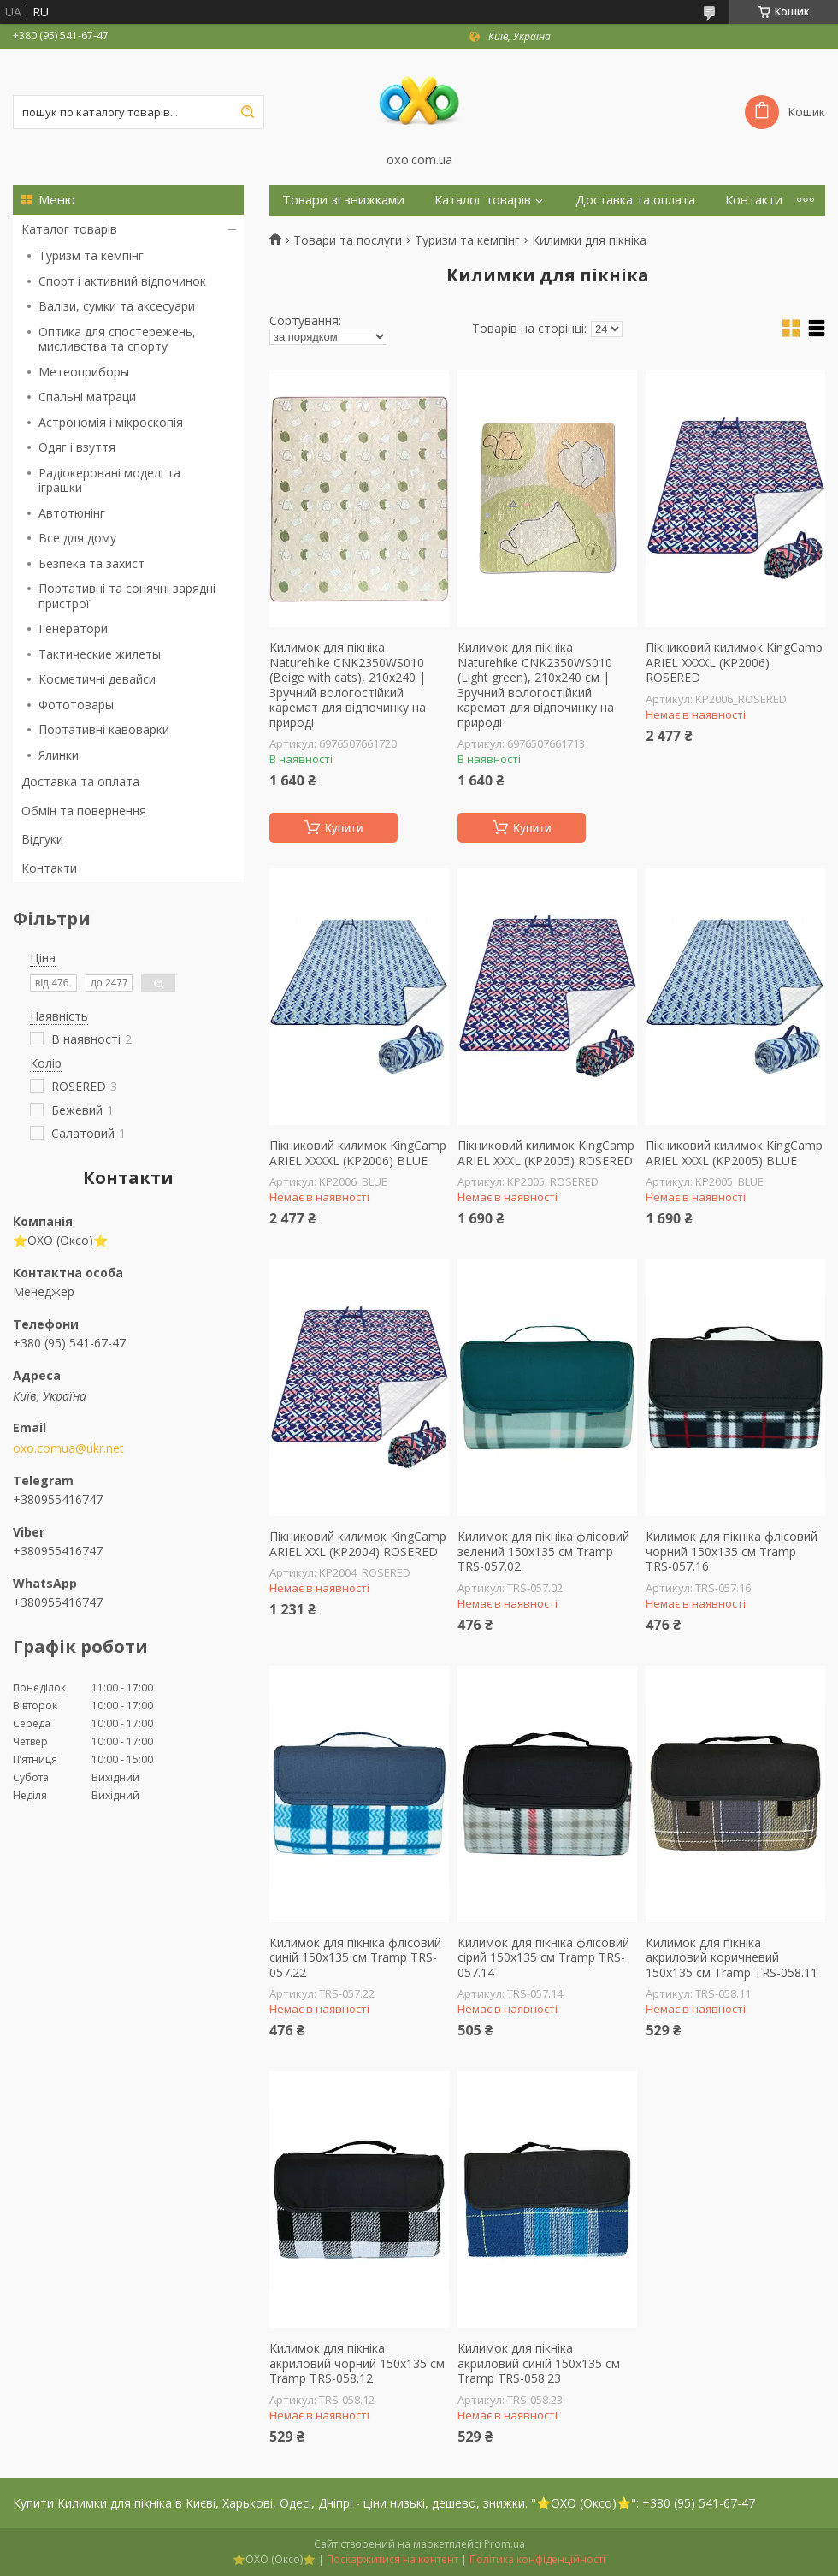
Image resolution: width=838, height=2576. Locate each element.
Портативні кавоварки (103, 729)
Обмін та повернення (83, 810)
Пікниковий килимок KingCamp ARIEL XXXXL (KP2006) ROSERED (734, 662)
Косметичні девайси (97, 679)
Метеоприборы (83, 372)
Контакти (49, 868)
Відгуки (42, 839)
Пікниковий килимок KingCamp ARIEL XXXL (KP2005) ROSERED (545, 1153)
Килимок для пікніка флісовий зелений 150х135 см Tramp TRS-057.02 (543, 1551)
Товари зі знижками (343, 199)
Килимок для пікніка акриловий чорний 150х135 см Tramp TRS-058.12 (357, 2363)
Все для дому (77, 538)
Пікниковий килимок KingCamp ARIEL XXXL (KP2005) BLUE (734, 1153)
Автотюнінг (71, 513)
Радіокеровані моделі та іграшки (109, 480)
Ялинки (58, 755)
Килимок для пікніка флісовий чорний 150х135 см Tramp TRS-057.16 (731, 1551)
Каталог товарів (69, 229)
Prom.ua (504, 2544)
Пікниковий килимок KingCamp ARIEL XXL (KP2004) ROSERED (357, 1544)
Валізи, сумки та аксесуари (116, 306)
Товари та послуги (347, 240)
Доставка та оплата (80, 781)
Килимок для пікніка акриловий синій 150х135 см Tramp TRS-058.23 (538, 2363)
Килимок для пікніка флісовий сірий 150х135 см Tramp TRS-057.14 (543, 1958)
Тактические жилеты (99, 654)
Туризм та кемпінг (91, 255)
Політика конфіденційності (537, 2559)
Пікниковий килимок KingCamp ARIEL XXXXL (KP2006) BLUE (357, 1153)
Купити (344, 828)
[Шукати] (247, 112)
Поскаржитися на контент (392, 2559)
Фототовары (76, 704)
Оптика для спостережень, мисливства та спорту (117, 339)
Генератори (73, 628)
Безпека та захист (91, 563)
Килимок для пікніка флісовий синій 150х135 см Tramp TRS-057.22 (355, 1958)
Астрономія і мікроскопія (110, 422)
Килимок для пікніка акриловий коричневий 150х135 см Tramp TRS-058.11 (731, 1958)
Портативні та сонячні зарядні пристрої (126, 596)
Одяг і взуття (76, 447)
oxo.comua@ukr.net (68, 1448)
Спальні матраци (87, 396)
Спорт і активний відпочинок (122, 281)
